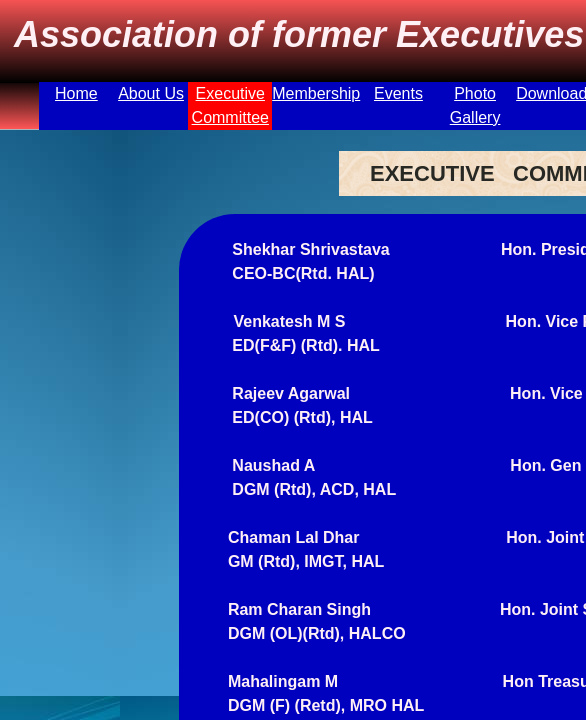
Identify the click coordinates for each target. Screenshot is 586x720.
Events (398, 93)
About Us (151, 93)
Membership (316, 93)
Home (76, 93)
